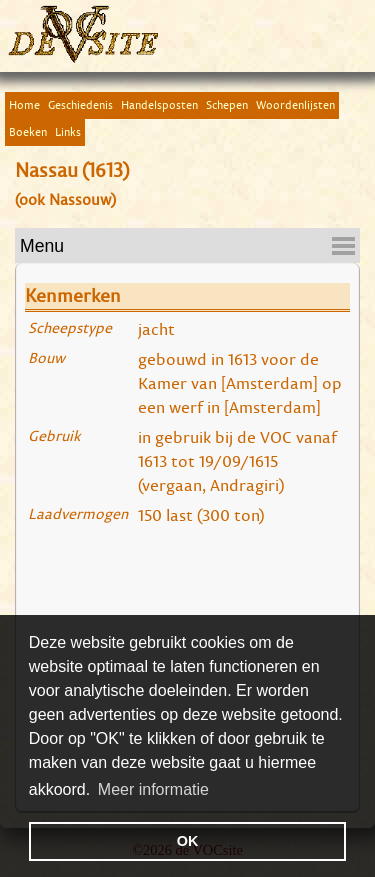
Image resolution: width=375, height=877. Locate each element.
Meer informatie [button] (153, 789)
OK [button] (188, 841)
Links (68, 131)
